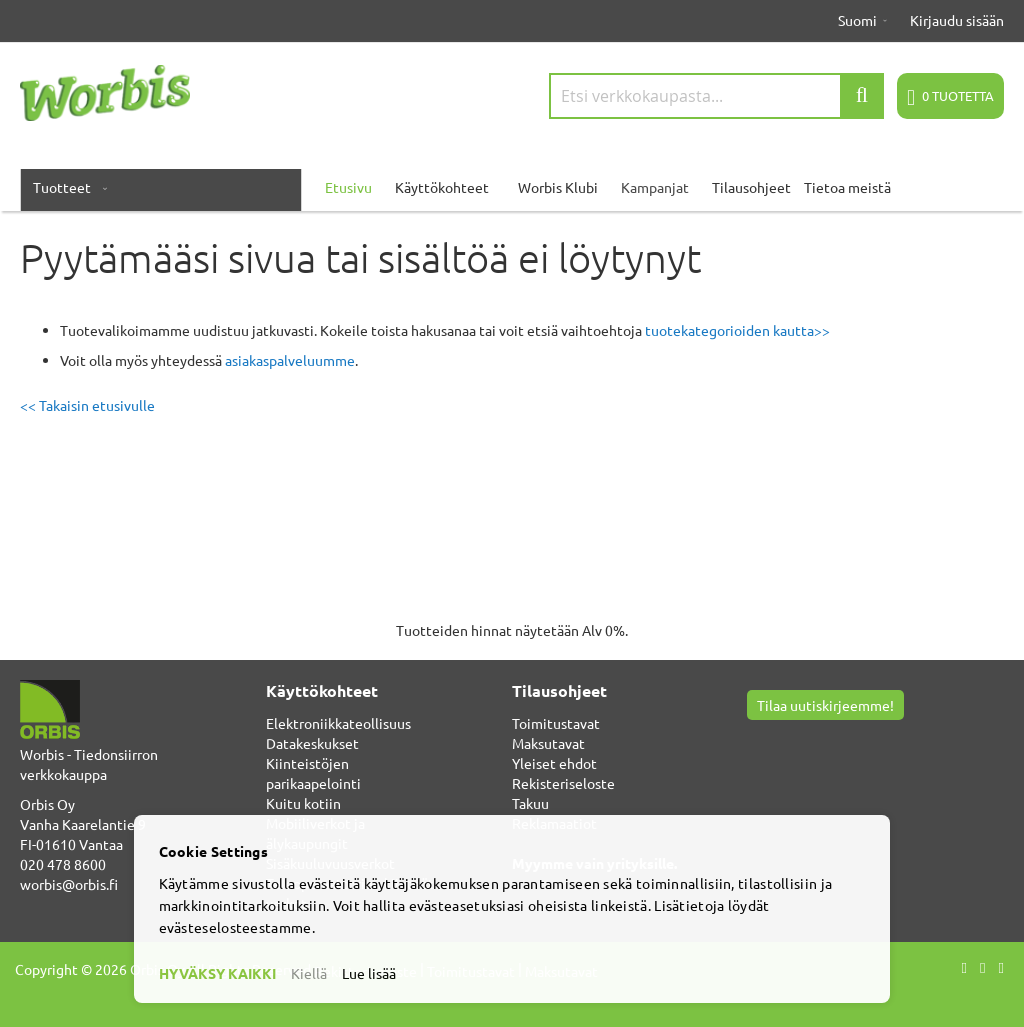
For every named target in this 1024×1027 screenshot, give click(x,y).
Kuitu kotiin (303, 803)
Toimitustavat (556, 723)
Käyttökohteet (442, 187)
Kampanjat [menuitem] (655, 187)
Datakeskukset (312, 743)
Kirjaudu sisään (957, 20)
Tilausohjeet (751, 187)
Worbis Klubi (558, 187)
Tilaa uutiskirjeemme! (825, 705)
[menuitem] (66, 187)
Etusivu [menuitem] (348, 187)
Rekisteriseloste (563, 783)
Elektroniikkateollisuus (338, 723)
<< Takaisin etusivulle (87, 405)
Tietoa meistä (847, 187)
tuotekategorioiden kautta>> (737, 330)
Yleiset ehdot (554, 763)
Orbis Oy (47, 804)
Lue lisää (369, 973)
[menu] (512, 187)
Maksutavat (548, 743)
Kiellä (309, 973)
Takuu (530, 803)
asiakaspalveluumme (290, 360)
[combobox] (716, 96)
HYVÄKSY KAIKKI (217, 973)
